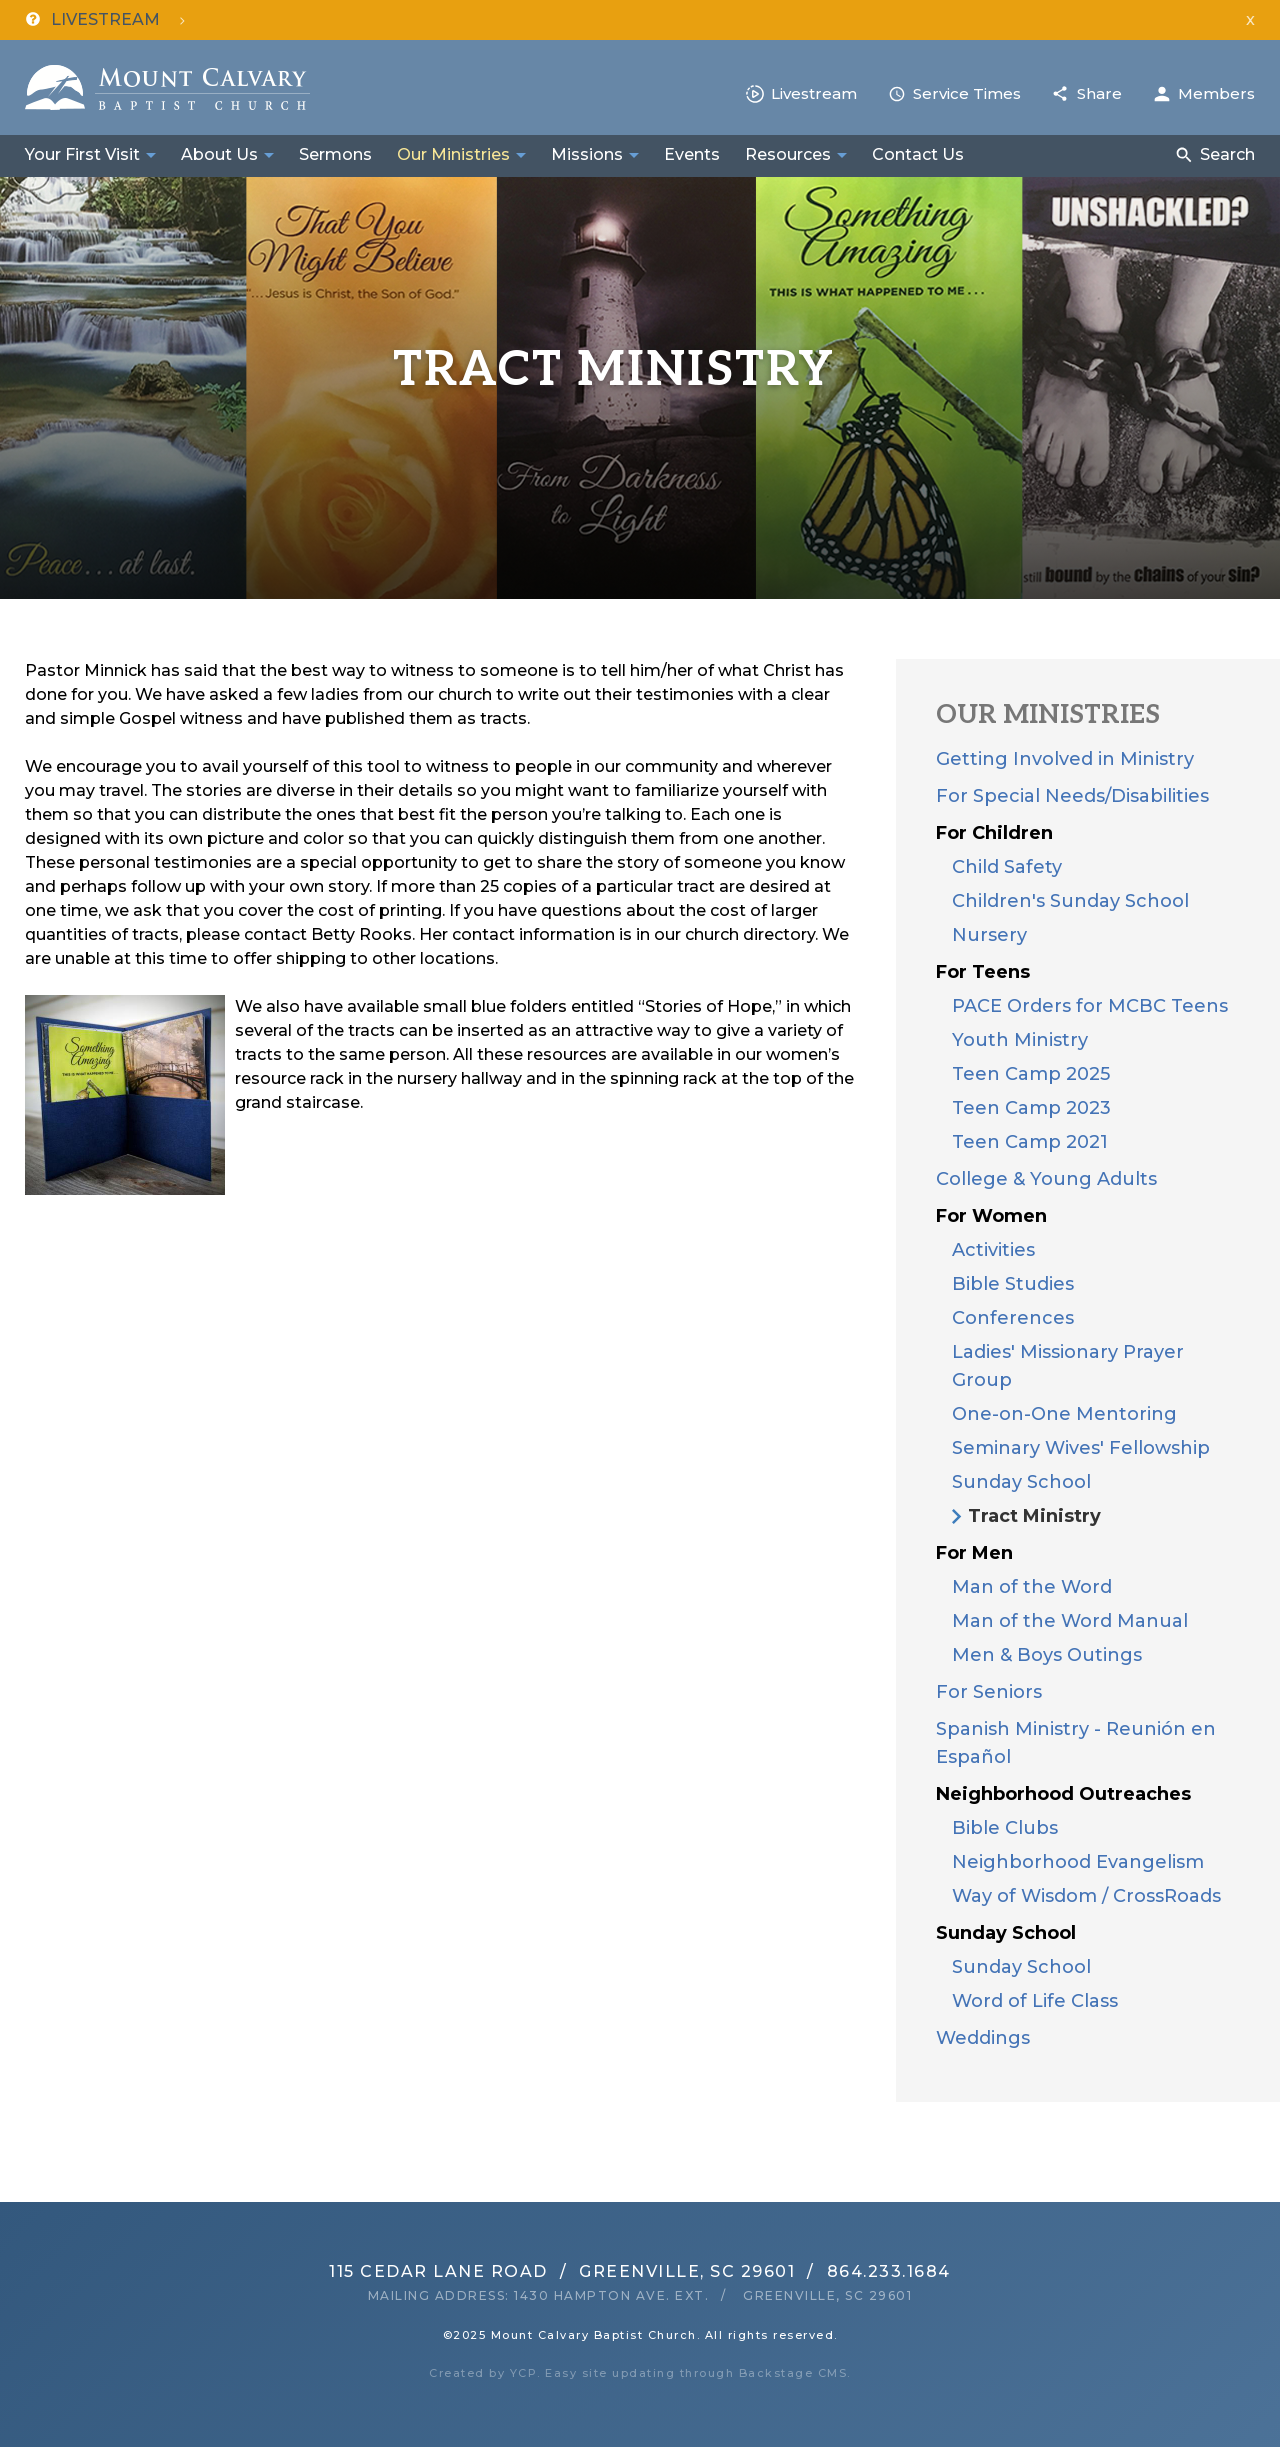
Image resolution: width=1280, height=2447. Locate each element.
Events (692, 154)
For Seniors (989, 1692)
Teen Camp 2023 (1031, 1108)
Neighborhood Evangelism (1078, 1862)
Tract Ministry (1034, 1516)
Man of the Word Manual (1070, 1621)
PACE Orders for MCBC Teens (1090, 1006)
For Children (994, 833)
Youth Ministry (1020, 1040)
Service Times (967, 93)
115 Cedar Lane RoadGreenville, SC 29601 (562, 2271)
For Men (974, 1553)
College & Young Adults (1046, 1179)
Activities (993, 1250)
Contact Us (918, 154)
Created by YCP (483, 2373)
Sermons (335, 154)
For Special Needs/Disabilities (1072, 796)
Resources (788, 154)
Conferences (1013, 1318)
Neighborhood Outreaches (1063, 1794)
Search (1227, 154)
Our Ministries (453, 154)
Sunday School (1021, 1482)
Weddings (983, 2038)
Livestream (814, 93)
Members (1216, 93)
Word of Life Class (1035, 2001)
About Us (219, 154)
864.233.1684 (889, 2271)
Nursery (989, 935)
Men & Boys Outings (1047, 1655)
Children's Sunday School (1070, 901)
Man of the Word (1032, 1587)
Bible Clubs (1005, 1828)
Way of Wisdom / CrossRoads (1086, 1896)
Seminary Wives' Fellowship (1081, 1448)
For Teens (983, 972)
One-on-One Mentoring (1064, 1414)
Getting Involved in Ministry (1065, 759)
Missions (587, 154)
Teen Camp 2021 (1030, 1142)
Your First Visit (82, 154)
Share (1099, 93)
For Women (991, 1216)
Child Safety (1007, 867)
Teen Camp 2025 (1031, 1074)
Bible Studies (1013, 1284)
